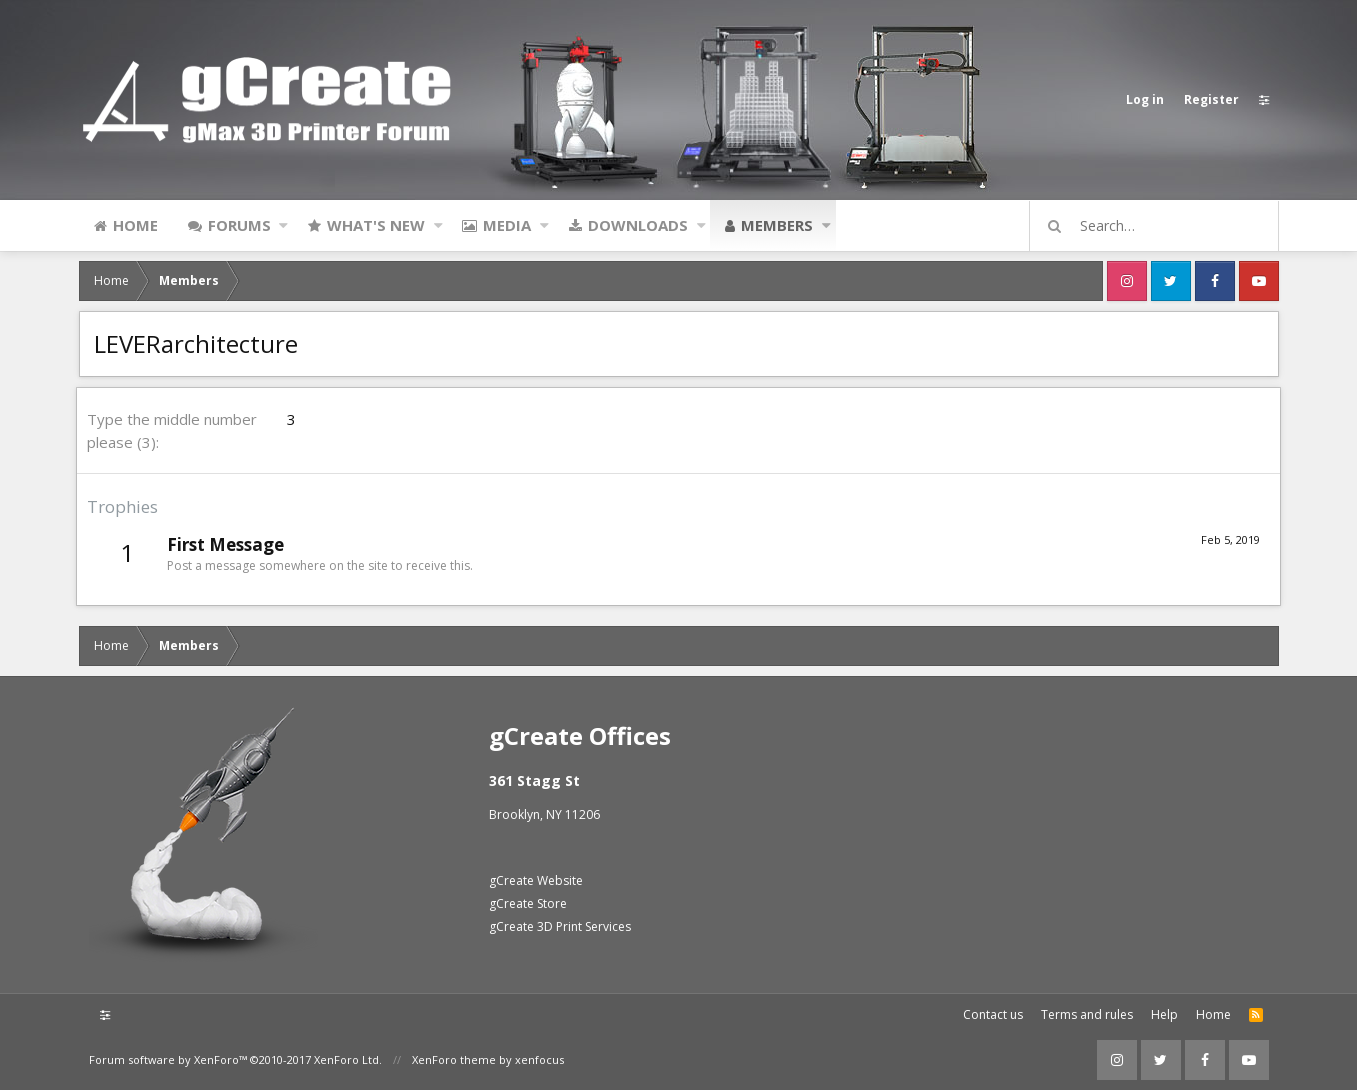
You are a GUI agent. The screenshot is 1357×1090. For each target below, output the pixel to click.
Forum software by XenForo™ (235, 1059)
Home (135, 225)
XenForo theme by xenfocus (488, 1059)
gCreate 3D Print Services (560, 926)
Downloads (638, 225)
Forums (239, 225)
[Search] (1163, 226)
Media (507, 225)
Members (777, 225)
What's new (376, 225)
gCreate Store (528, 903)
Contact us (993, 1014)
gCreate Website (536, 880)
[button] (283, 225)
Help (1164, 1014)
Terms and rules (1087, 1014)
